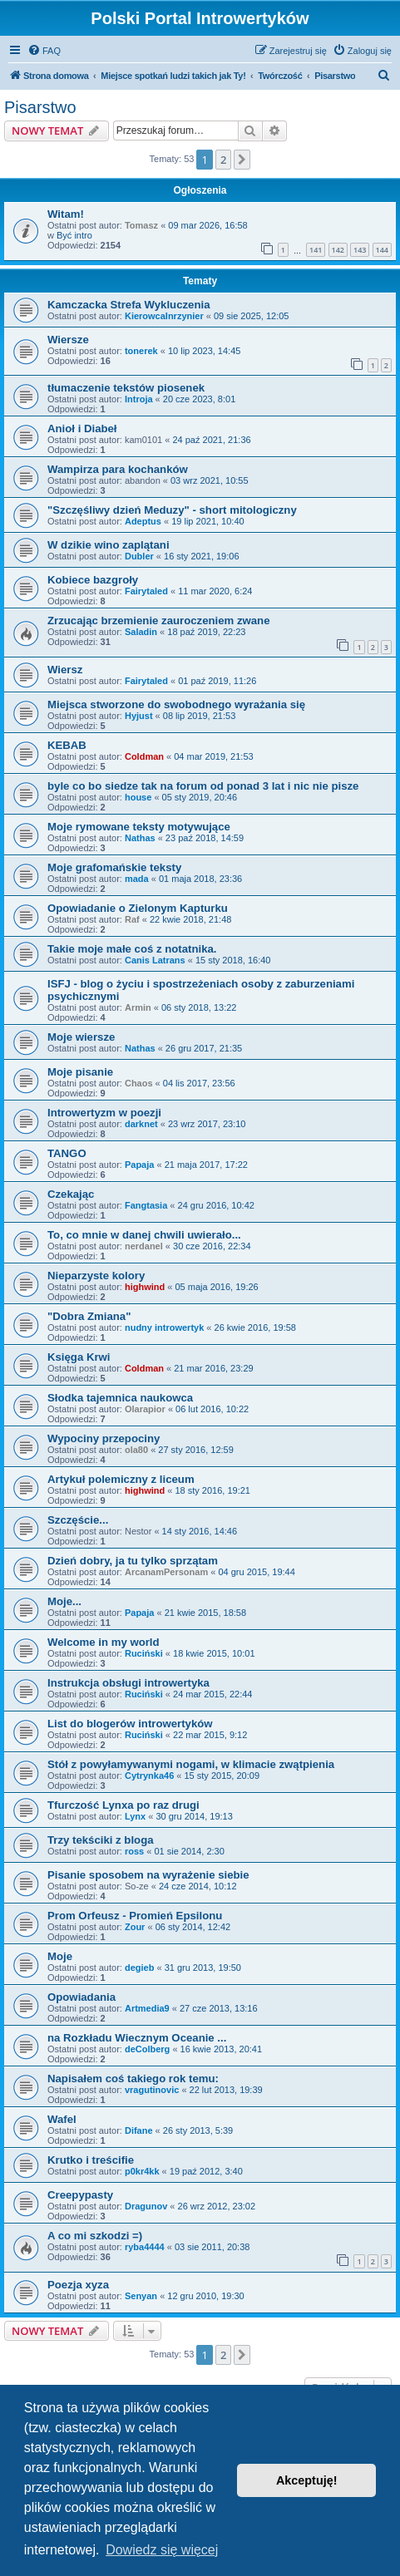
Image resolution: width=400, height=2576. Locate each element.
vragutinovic (152, 2090)
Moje (59, 1956)
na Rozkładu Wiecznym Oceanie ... (136, 2038)
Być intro (74, 235)
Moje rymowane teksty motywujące (138, 826)
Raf (132, 919)
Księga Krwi (79, 1357)
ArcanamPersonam (166, 1572)
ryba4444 (145, 2247)
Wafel (62, 2119)
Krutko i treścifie (90, 2160)
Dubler (139, 556)
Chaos (139, 1083)
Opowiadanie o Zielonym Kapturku (137, 908)
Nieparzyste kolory (96, 1275)
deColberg (147, 2049)
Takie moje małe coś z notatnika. (132, 949)
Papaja (139, 1165)
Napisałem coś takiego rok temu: (133, 2078)
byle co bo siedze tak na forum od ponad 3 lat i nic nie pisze (202, 786)
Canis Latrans (155, 960)
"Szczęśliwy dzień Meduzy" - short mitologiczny (172, 510)
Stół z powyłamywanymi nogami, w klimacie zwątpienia (190, 1764)
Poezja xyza (78, 2284)
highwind (145, 1287)
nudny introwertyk (164, 1327)
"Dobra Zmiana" (89, 1316)
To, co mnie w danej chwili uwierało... (144, 1235)
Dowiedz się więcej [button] (162, 2550)
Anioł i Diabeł (82, 428)
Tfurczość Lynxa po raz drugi (123, 1805)
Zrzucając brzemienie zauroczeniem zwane (158, 620)
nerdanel (144, 1246)
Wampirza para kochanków (117, 469)
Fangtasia (146, 1205)
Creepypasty (80, 2195)
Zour (135, 1927)
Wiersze (68, 339)
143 (359, 249)
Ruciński (144, 1653)
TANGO (66, 1153)
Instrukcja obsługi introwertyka (128, 1683)
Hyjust (139, 716)
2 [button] (223, 159)
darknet (141, 1124)
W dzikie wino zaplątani (108, 545)
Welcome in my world (103, 1642)
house (138, 797)
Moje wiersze (81, 1037)
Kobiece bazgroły (92, 580)
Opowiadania (81, 1997)
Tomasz (141, 225)
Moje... (64, 1601)
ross (134, 1851)
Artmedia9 (147, 2008)
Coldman (144, 756)
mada (137, 879)
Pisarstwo (40, 107)
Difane (139, 2130)
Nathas (140, 838)
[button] (242, 160)
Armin (138, 1007)
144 (382, 249)
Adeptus (143, 521)
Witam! (65, 214)
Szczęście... (77, 1520)
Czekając (70, 1194)
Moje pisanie (80, 1072)
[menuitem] (44, 51)
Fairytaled (146, 591)
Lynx (135, 1816)
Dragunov (146, 2206)
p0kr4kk (142, 2171)
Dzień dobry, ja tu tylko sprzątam (132, 1560)
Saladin (141, 632)
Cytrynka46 (149, 1776)
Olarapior (145, 1409)
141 (315, 249)
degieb (139, 1968)
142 (338, 249)
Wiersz (64, 669)
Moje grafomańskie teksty (114, 867)
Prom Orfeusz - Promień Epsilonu (134, 1915)
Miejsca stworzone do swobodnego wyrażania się (176, 704)
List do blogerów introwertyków (130, 1723)
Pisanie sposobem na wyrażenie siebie (148, 1875)
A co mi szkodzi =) (94, 2235)
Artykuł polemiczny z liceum (121, 1479)
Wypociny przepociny (103, 1438)
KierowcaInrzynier (164, 316)
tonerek (141, 351)
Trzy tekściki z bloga (100, 1840)
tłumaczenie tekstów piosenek (126, 388)
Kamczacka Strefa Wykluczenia (128, 304)
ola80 (136, 1450)
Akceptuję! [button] (307, 2480)
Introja (139, 399)
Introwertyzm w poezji (104, 1112)
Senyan (141, 2296)
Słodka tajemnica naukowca (120, 1397)
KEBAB (66, 745)
